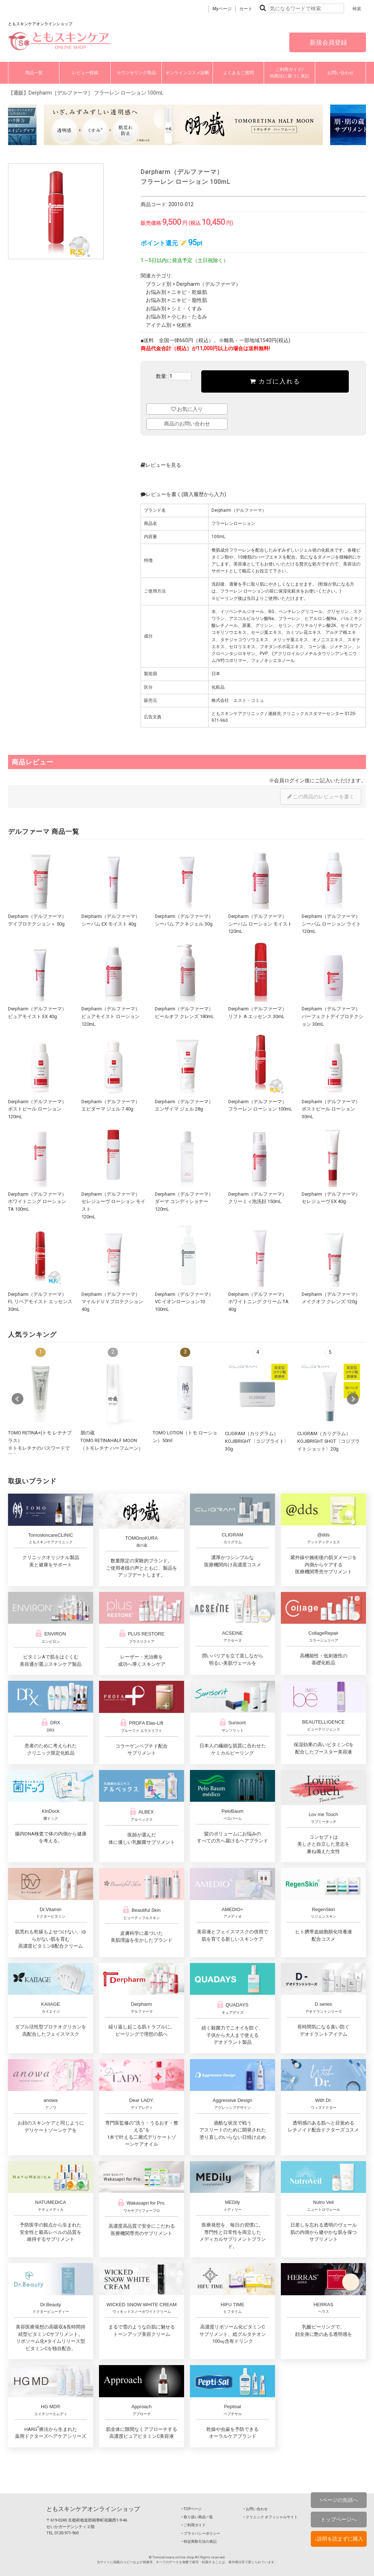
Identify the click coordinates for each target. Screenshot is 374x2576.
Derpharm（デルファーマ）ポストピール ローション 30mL (331, 1109)
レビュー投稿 (85, 72)
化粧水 (184, 325)
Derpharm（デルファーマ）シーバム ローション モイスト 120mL (260, 923)
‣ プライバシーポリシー (201, 2533)
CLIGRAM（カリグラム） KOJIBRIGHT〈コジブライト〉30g (257, 1441)
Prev (17, 1399)
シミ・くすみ (186, 308)
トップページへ (338, 2519)
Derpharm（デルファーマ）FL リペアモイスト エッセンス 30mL (40, 1301)
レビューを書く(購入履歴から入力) (183, 494)
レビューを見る (161, 465)
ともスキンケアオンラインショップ (93, 2508)
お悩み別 (156, 292)
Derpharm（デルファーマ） (208, 284)
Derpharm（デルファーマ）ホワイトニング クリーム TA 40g (258, 1301)
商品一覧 (34, 72)
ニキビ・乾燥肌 (189, 292)
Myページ (222, 8)
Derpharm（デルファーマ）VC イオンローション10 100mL (184, 1301)
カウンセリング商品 (136, 72)
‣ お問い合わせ (256, 2509)
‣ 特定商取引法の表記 (199, 2541)
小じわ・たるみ (189, 316)
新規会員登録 (327, 42)
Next (353, 1399)
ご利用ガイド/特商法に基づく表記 (289, 73)
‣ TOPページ (192, 2509)
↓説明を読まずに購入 (338, 2539)
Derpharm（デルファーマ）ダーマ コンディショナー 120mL (184, 1201)
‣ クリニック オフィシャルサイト (271, 2517)
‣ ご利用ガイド (194, 2525)
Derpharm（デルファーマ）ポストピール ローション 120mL (37, 1109)
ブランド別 (158, 284)
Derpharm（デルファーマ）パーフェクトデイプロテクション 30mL (332, 1016)
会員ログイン (289, 780)
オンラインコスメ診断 (187, 72)
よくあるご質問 (238, 72)
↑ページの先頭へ (339, 2500)
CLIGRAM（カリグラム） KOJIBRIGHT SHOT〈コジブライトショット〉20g (328, 1441)
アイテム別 (158, 325)
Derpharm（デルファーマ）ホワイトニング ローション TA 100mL (37, 1201)
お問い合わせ (340, 72)
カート (245, 8)
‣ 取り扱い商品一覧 (197, 2517)
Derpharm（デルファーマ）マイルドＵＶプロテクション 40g (112, 1301)
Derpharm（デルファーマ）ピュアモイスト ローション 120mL (110, 1016)
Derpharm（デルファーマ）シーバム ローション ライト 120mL (331, 923)
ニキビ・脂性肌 (189, 300)
